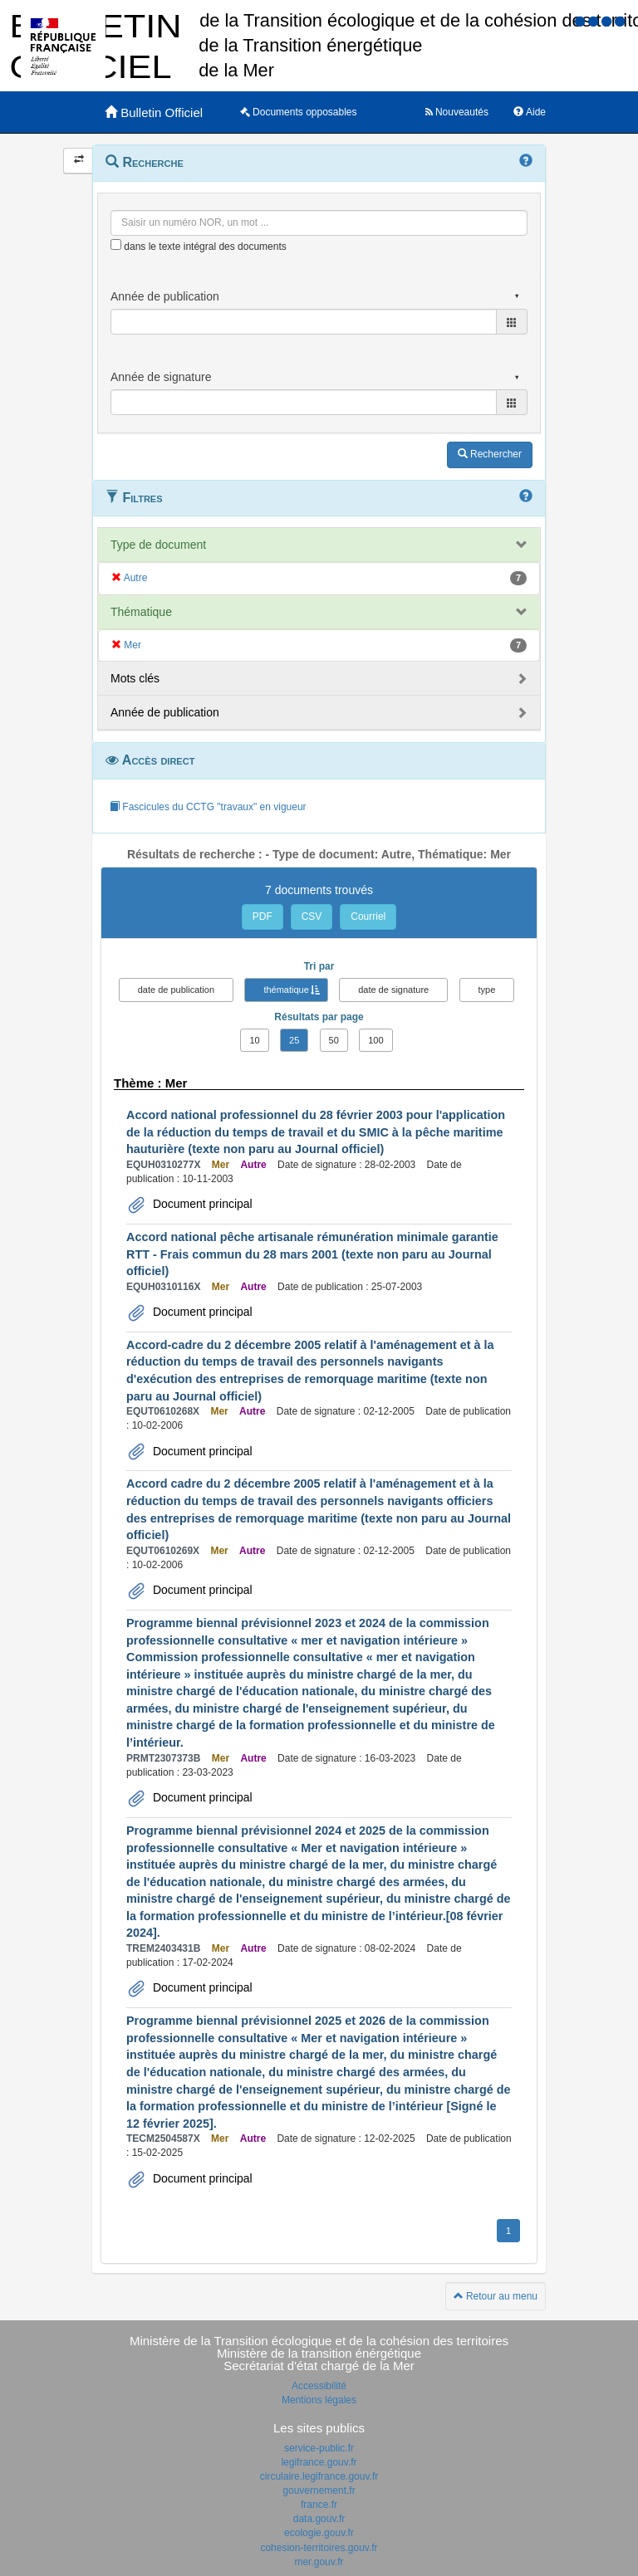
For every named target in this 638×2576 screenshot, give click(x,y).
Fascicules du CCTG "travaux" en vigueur (208, 807)
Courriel (368, 916)
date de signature (393, 990)
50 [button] (334, 1040)
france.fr (319, 2504)
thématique (285, 990)
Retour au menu (495, 2296)
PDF (262, 916)
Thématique (141, 611)
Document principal (201, 1203)
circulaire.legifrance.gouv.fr (319, 2476)
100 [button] (375, 1040)
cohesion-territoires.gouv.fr (318, 2548)
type (487, 990)
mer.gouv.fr (318, 2562)
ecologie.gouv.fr (319, 2533)
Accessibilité (319, 2386)
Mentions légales (319, 2400)
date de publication (176, 990)
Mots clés (135, 678)
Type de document (158, 544)
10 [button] (254, 1040)
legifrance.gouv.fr (318, 2462)
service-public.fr (319, 2448)
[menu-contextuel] (115, 244)
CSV (312, 916)
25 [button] (294, 1040)
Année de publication (164, 712)
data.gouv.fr (319, 2519)
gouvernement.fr (318, 2490)
